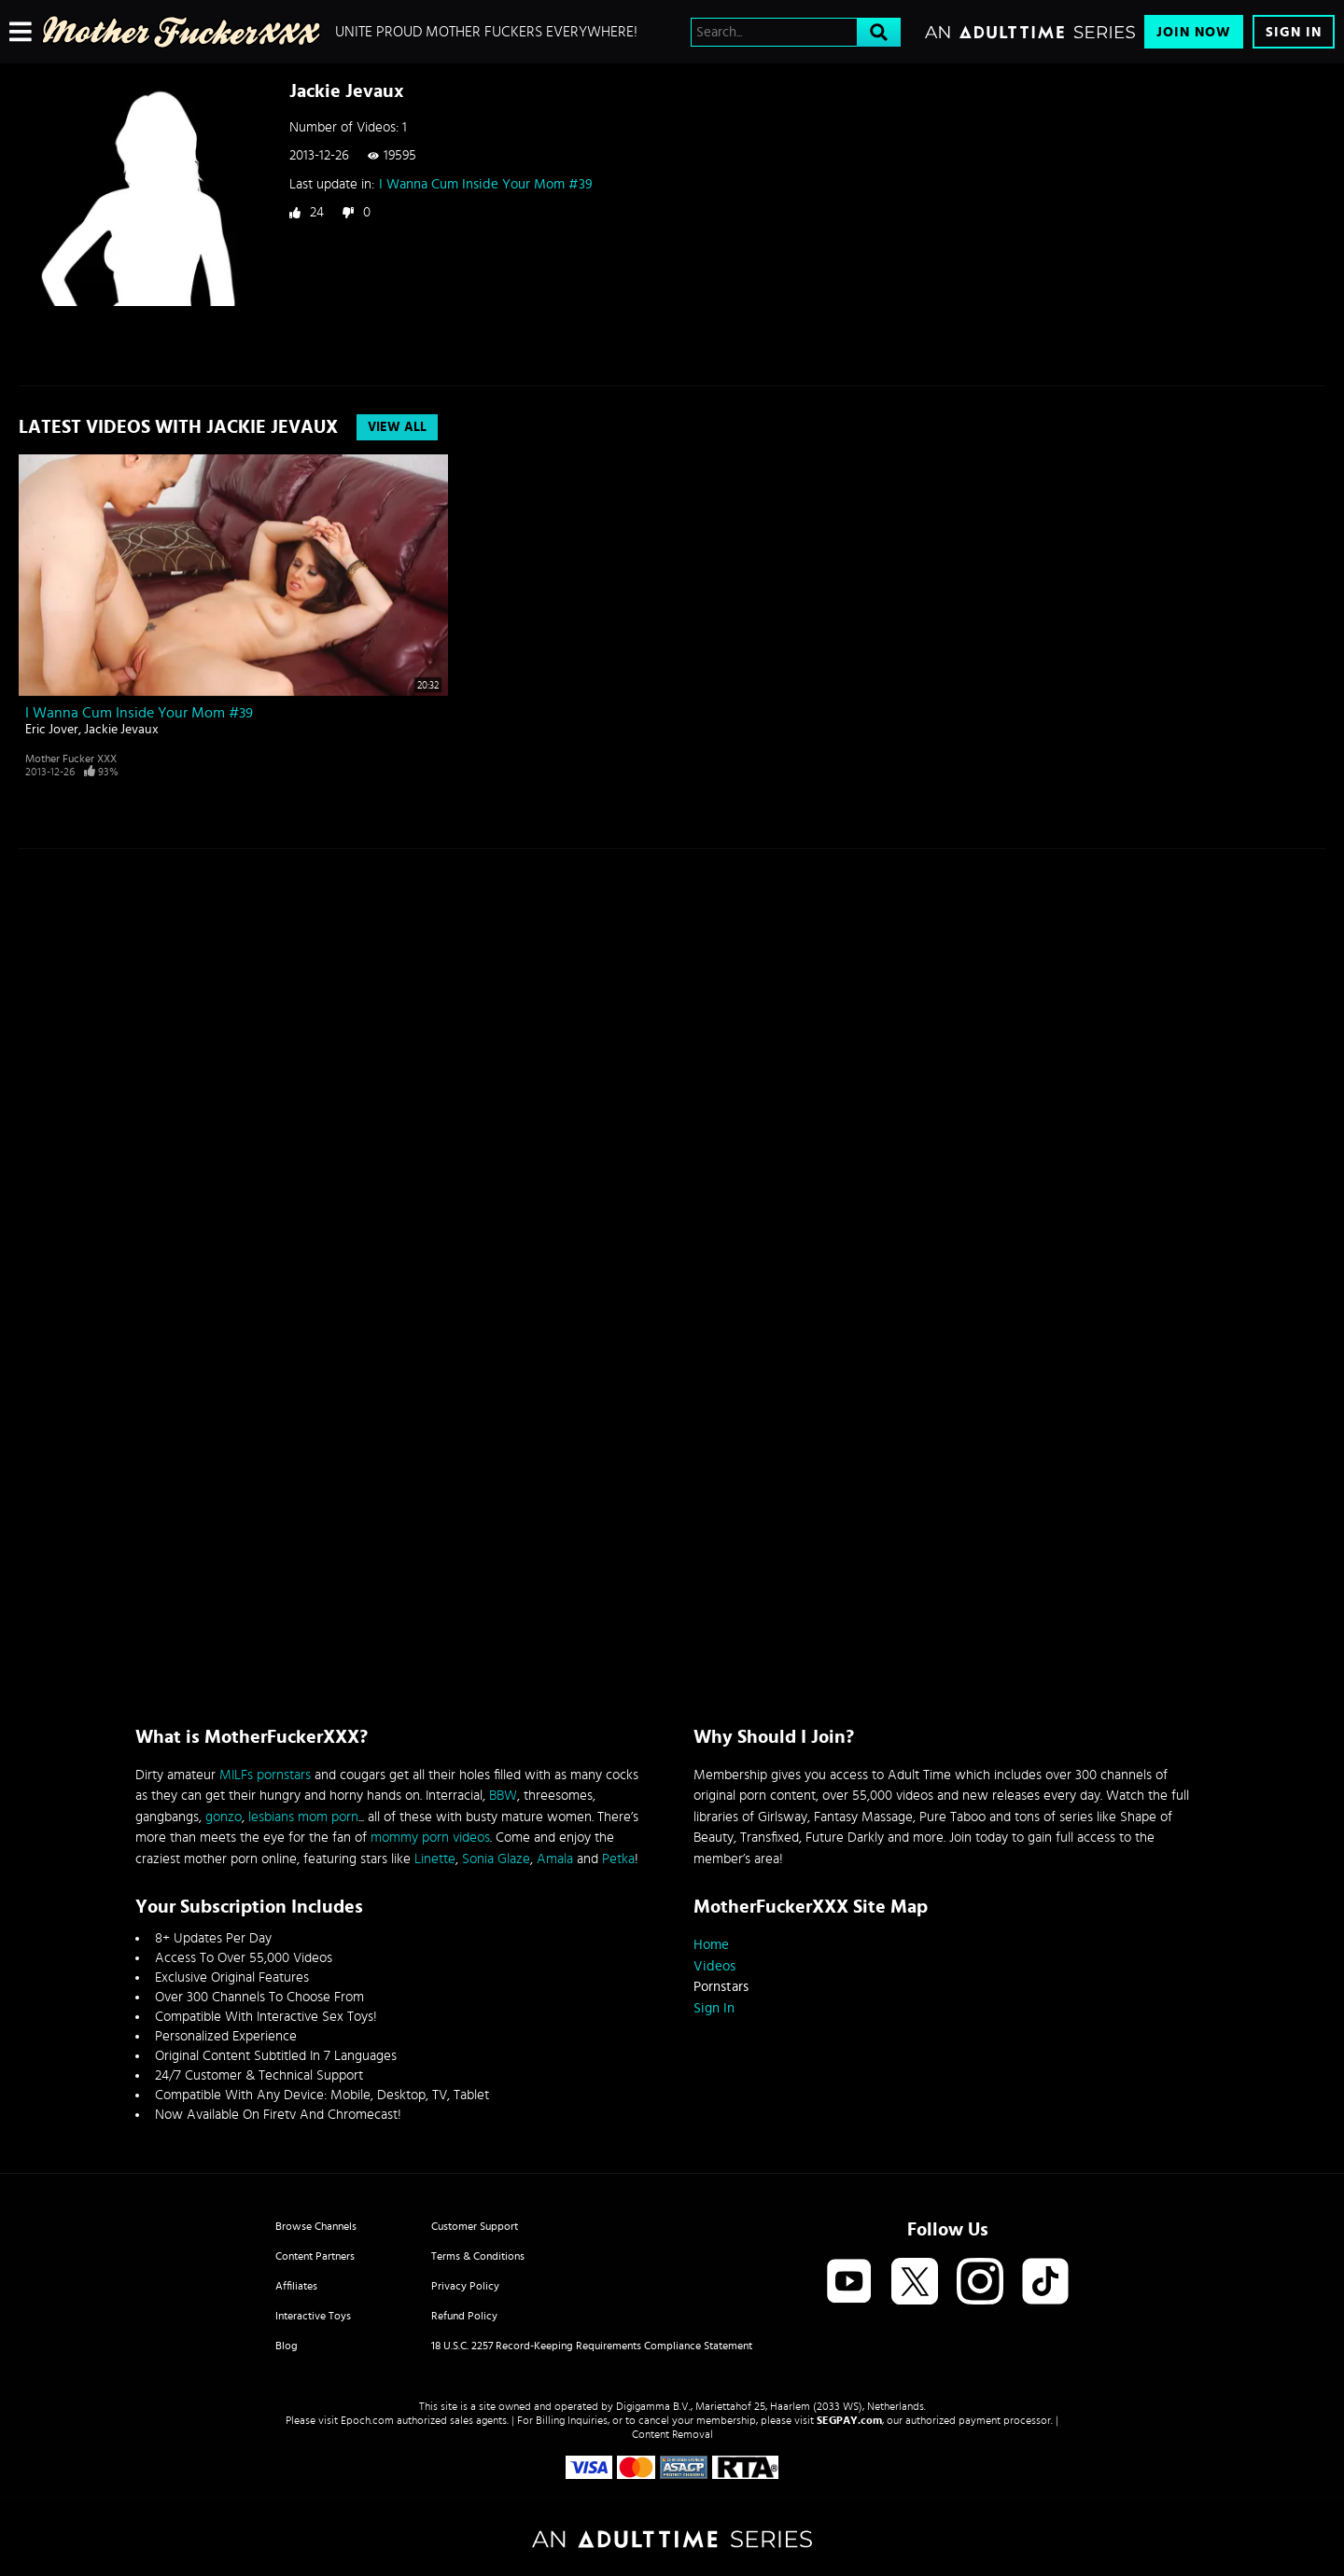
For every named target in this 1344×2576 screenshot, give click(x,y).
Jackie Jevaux (121, 729)
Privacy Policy (465, 2285)
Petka (618, 1859)
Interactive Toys (313, 2315)
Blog (286, 2345)
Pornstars (721, 1987)
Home (711, 1945)
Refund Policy (464, 2315)
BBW (503, 1796)
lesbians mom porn (303, 1817)
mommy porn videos (430, 1838)
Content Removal (672, 2434)
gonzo (223, 1817)
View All (397, 427)
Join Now (1193, 32)
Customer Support (474, 2226)
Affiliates (296, 2285)
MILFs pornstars (265, 1775)
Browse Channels (316, 2226)
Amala (555, 1859)
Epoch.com (367, 2420)
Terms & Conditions (478, 2256)
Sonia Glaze (496, 1859)
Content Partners (315, 2256)
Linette (434, 1859)
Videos (714, 1966)
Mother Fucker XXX (71, 758)
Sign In (1294, 32)
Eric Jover (51, 729)
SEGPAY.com (849, 2420)
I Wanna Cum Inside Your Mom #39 (486, 184)
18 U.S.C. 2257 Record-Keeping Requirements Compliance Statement (591, 2345)
